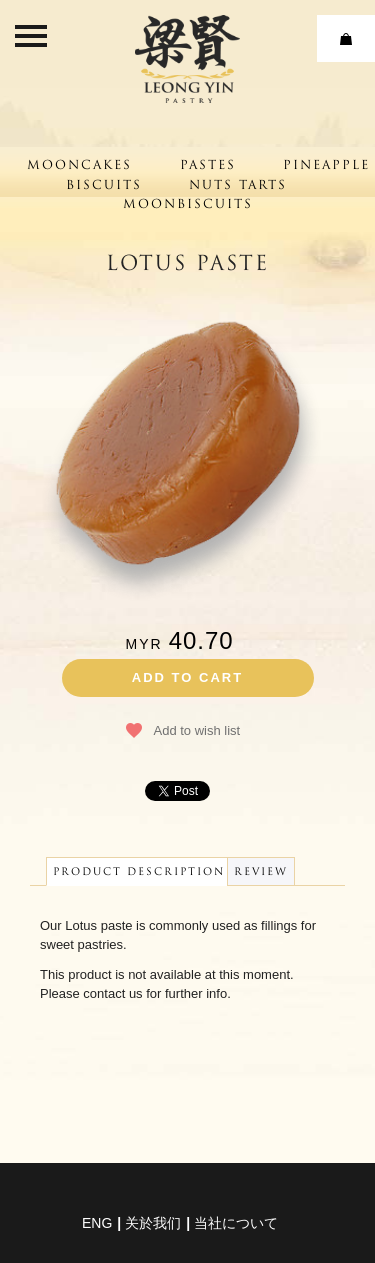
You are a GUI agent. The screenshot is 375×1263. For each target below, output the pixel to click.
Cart (346, 38)
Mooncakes (79, 164)
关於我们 (153, 1223)
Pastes (208, 164)
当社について (236, 1223)
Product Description (139, 871)
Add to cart (187, 677)
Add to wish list (197, 730)
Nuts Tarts (238, 184)
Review (261, 871)
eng (97, 1223)
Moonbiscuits (188, 203)
